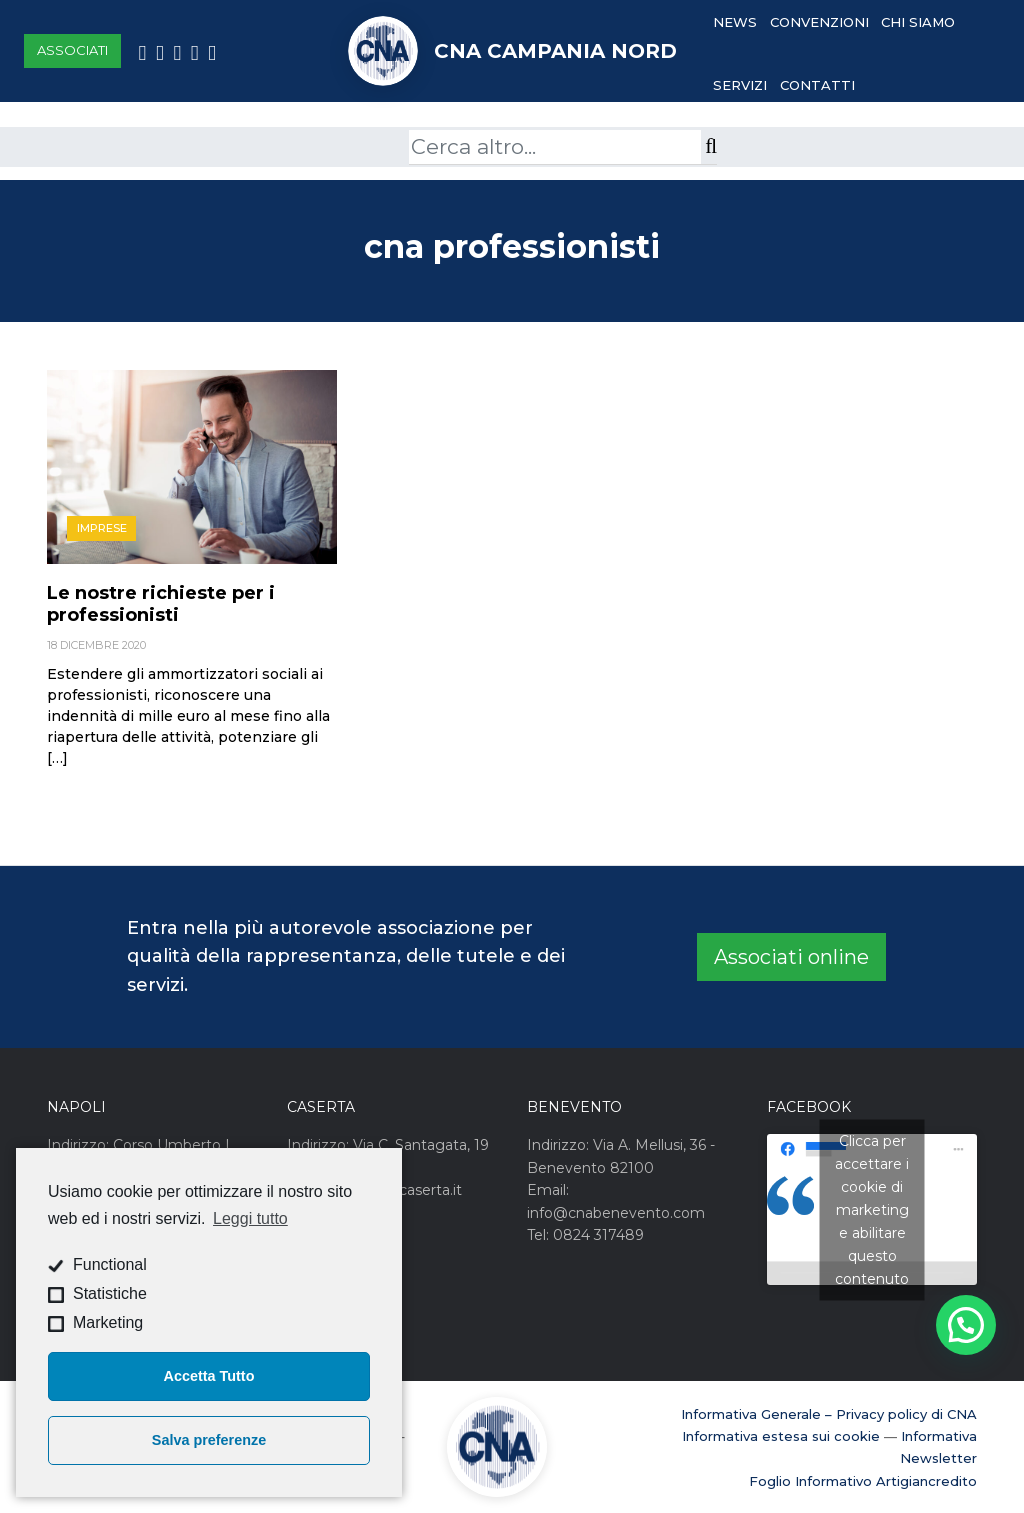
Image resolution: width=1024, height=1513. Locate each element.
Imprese (102, 528)
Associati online (791, 957)
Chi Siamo (918, 22)
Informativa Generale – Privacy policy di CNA (829, 1414)
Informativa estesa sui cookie (781, 1436)
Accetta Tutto (209, 1376)
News (735, 22)
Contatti (817, 85)
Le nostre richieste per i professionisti (161, 604)
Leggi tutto (250, 1218)
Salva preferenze (209, 1440)
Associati (72, 50)
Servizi (740, 85)
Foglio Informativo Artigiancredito (863, 1481)
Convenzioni (819, 22)
